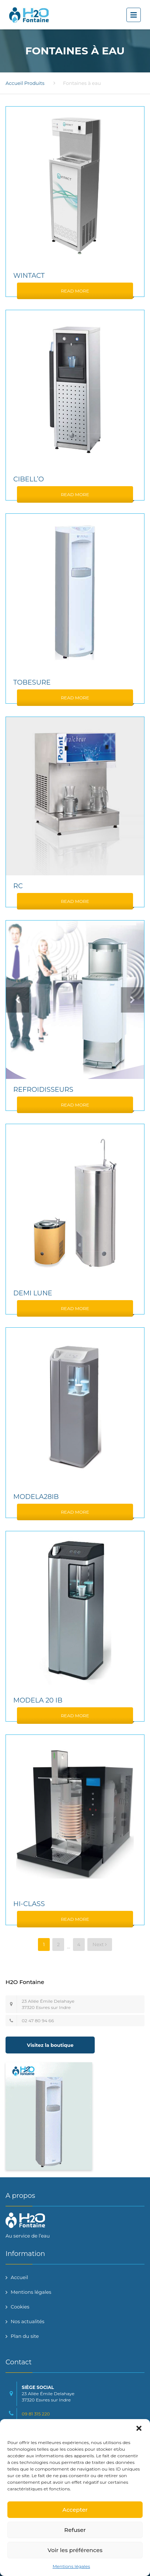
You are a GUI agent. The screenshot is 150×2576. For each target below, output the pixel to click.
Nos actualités (27, 2321)
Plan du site (25, 2336)
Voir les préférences (75, 2550)
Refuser (75, 2529)
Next (100, 1944)
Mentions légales (71, 2566)
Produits (34, 83)
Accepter (74, 2509)
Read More (75, 291)
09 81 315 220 (36, 2414)
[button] (139, 2428)
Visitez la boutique (50, 2045)
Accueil (14, 83)
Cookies (20, 2307)
